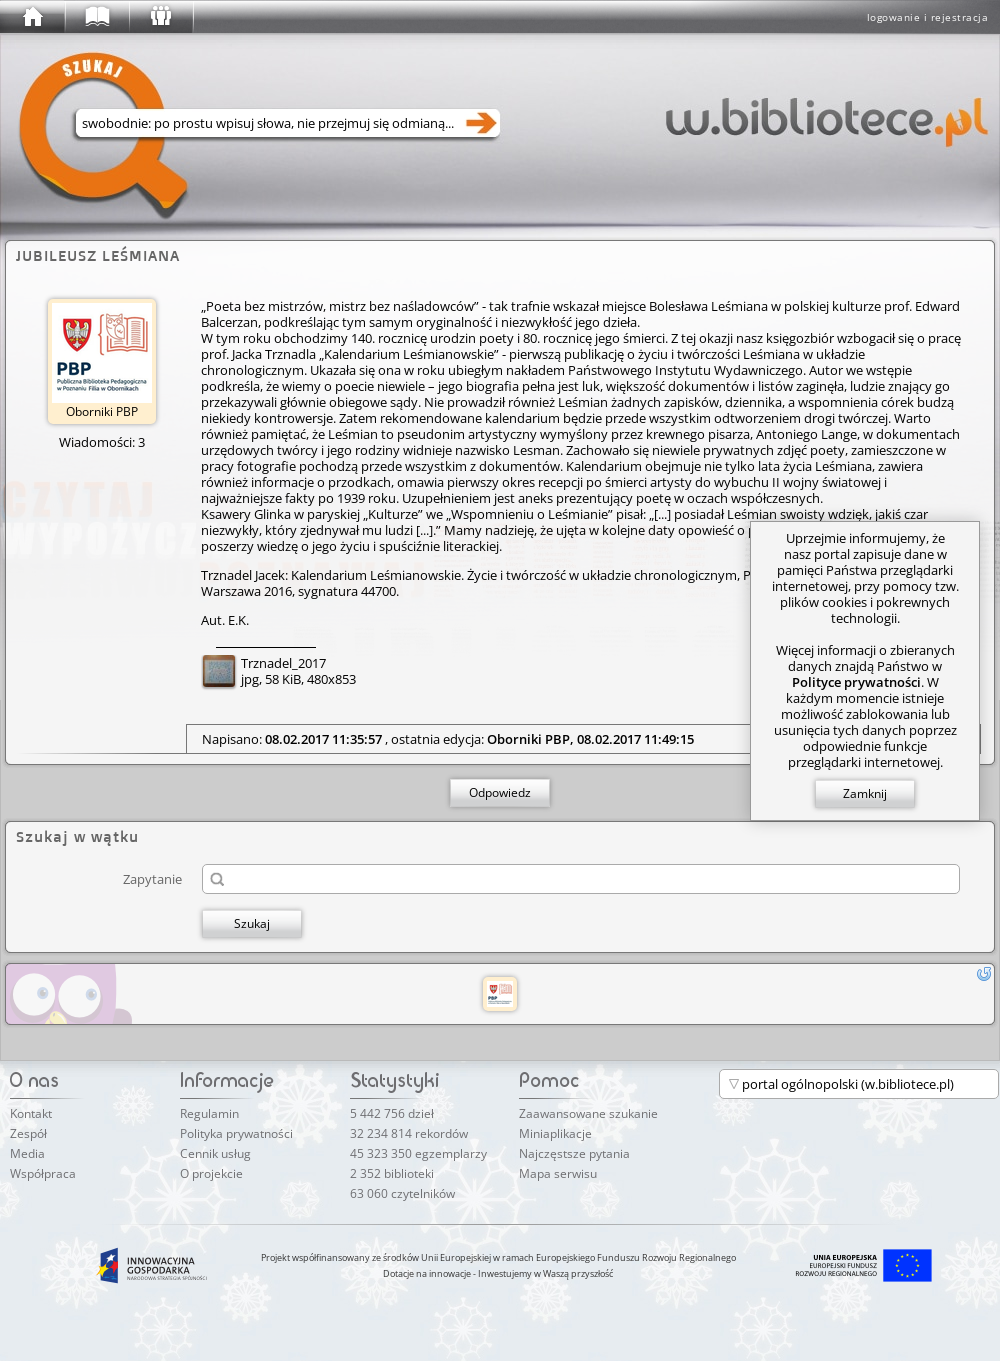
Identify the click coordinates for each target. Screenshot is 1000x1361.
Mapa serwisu (558, 1173)
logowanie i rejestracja (928, 17)
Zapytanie (152, 878)
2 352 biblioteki (392, 1173)
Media (27, 1153)
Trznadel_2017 (283, 663)
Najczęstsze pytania (574, 1153)
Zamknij (865, 793)
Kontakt (31, 1113)
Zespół (28, 1133)
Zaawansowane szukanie (588, 1113)
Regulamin (209, 1113)
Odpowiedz (500, 792)
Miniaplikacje (555, 1133)
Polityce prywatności (856, 682)
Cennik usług (215, 1153)
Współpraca (43, 1173)
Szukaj (252, 923)
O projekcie (211, 1173)
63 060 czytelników (402, 1193)
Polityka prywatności (236, 1133)
